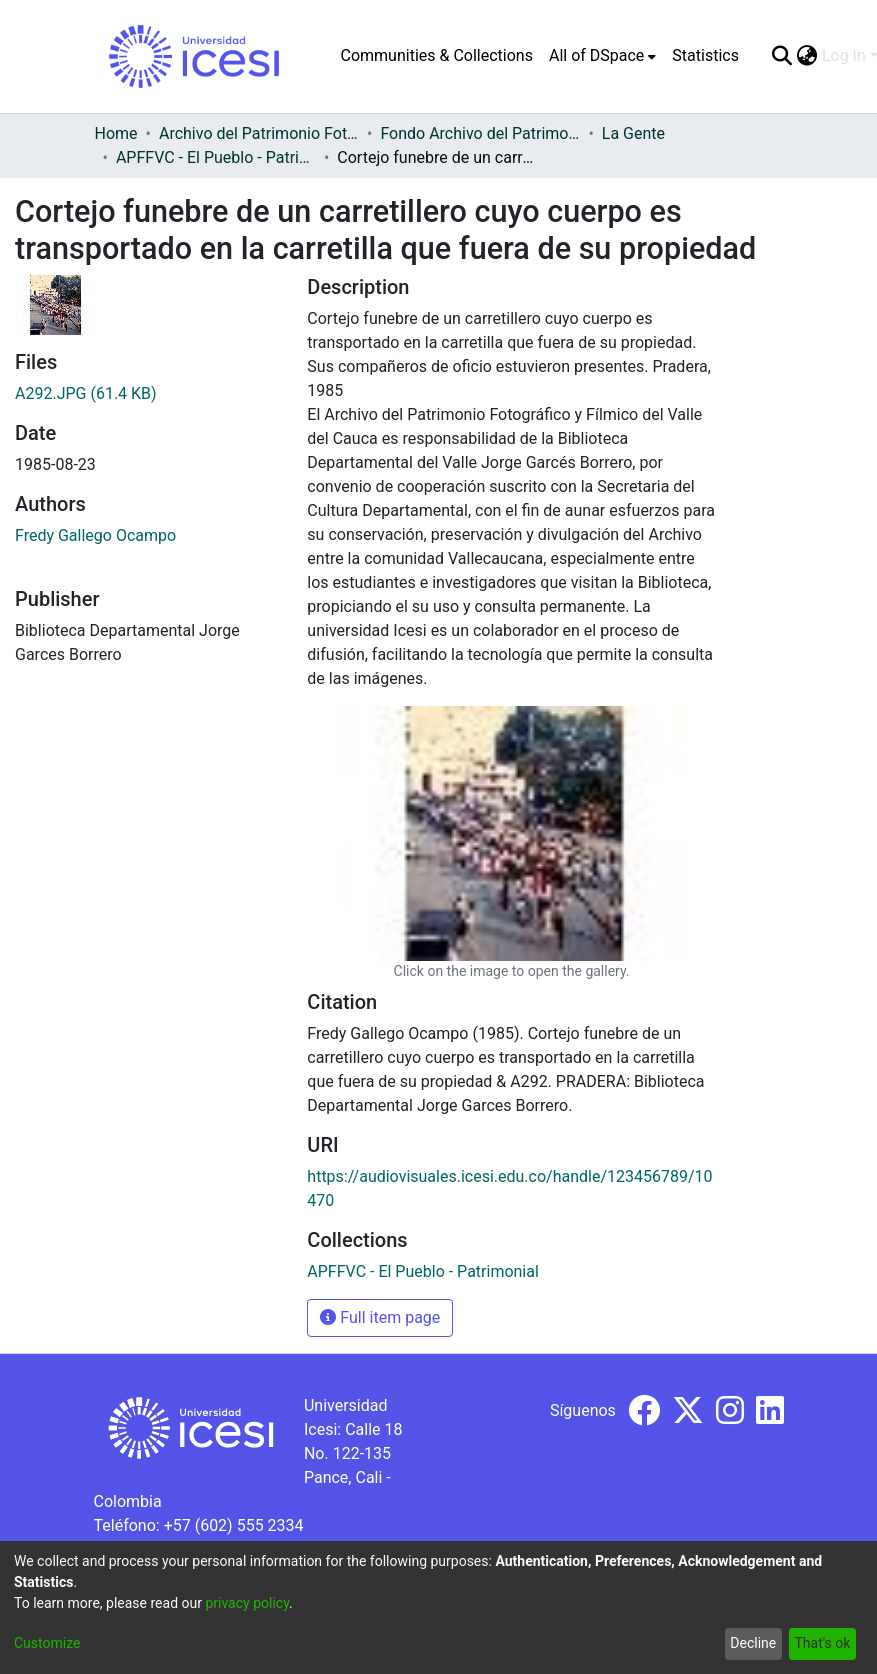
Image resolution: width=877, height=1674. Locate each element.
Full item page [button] (380, 1317)
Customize (47, 1643)
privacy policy (247, 1603)
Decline (753, 1643)
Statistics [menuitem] (705, 55)
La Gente (633, 133)
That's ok (822, 1643)
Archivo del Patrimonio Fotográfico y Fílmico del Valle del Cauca (259, 133)
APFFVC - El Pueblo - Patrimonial (216, 157)
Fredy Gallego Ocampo (95, 535)
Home (116, 133)
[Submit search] (782, 56)
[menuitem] (602, 56)
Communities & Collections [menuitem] (437, 55)
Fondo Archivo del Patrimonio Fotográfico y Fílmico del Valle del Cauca (480, 133)
